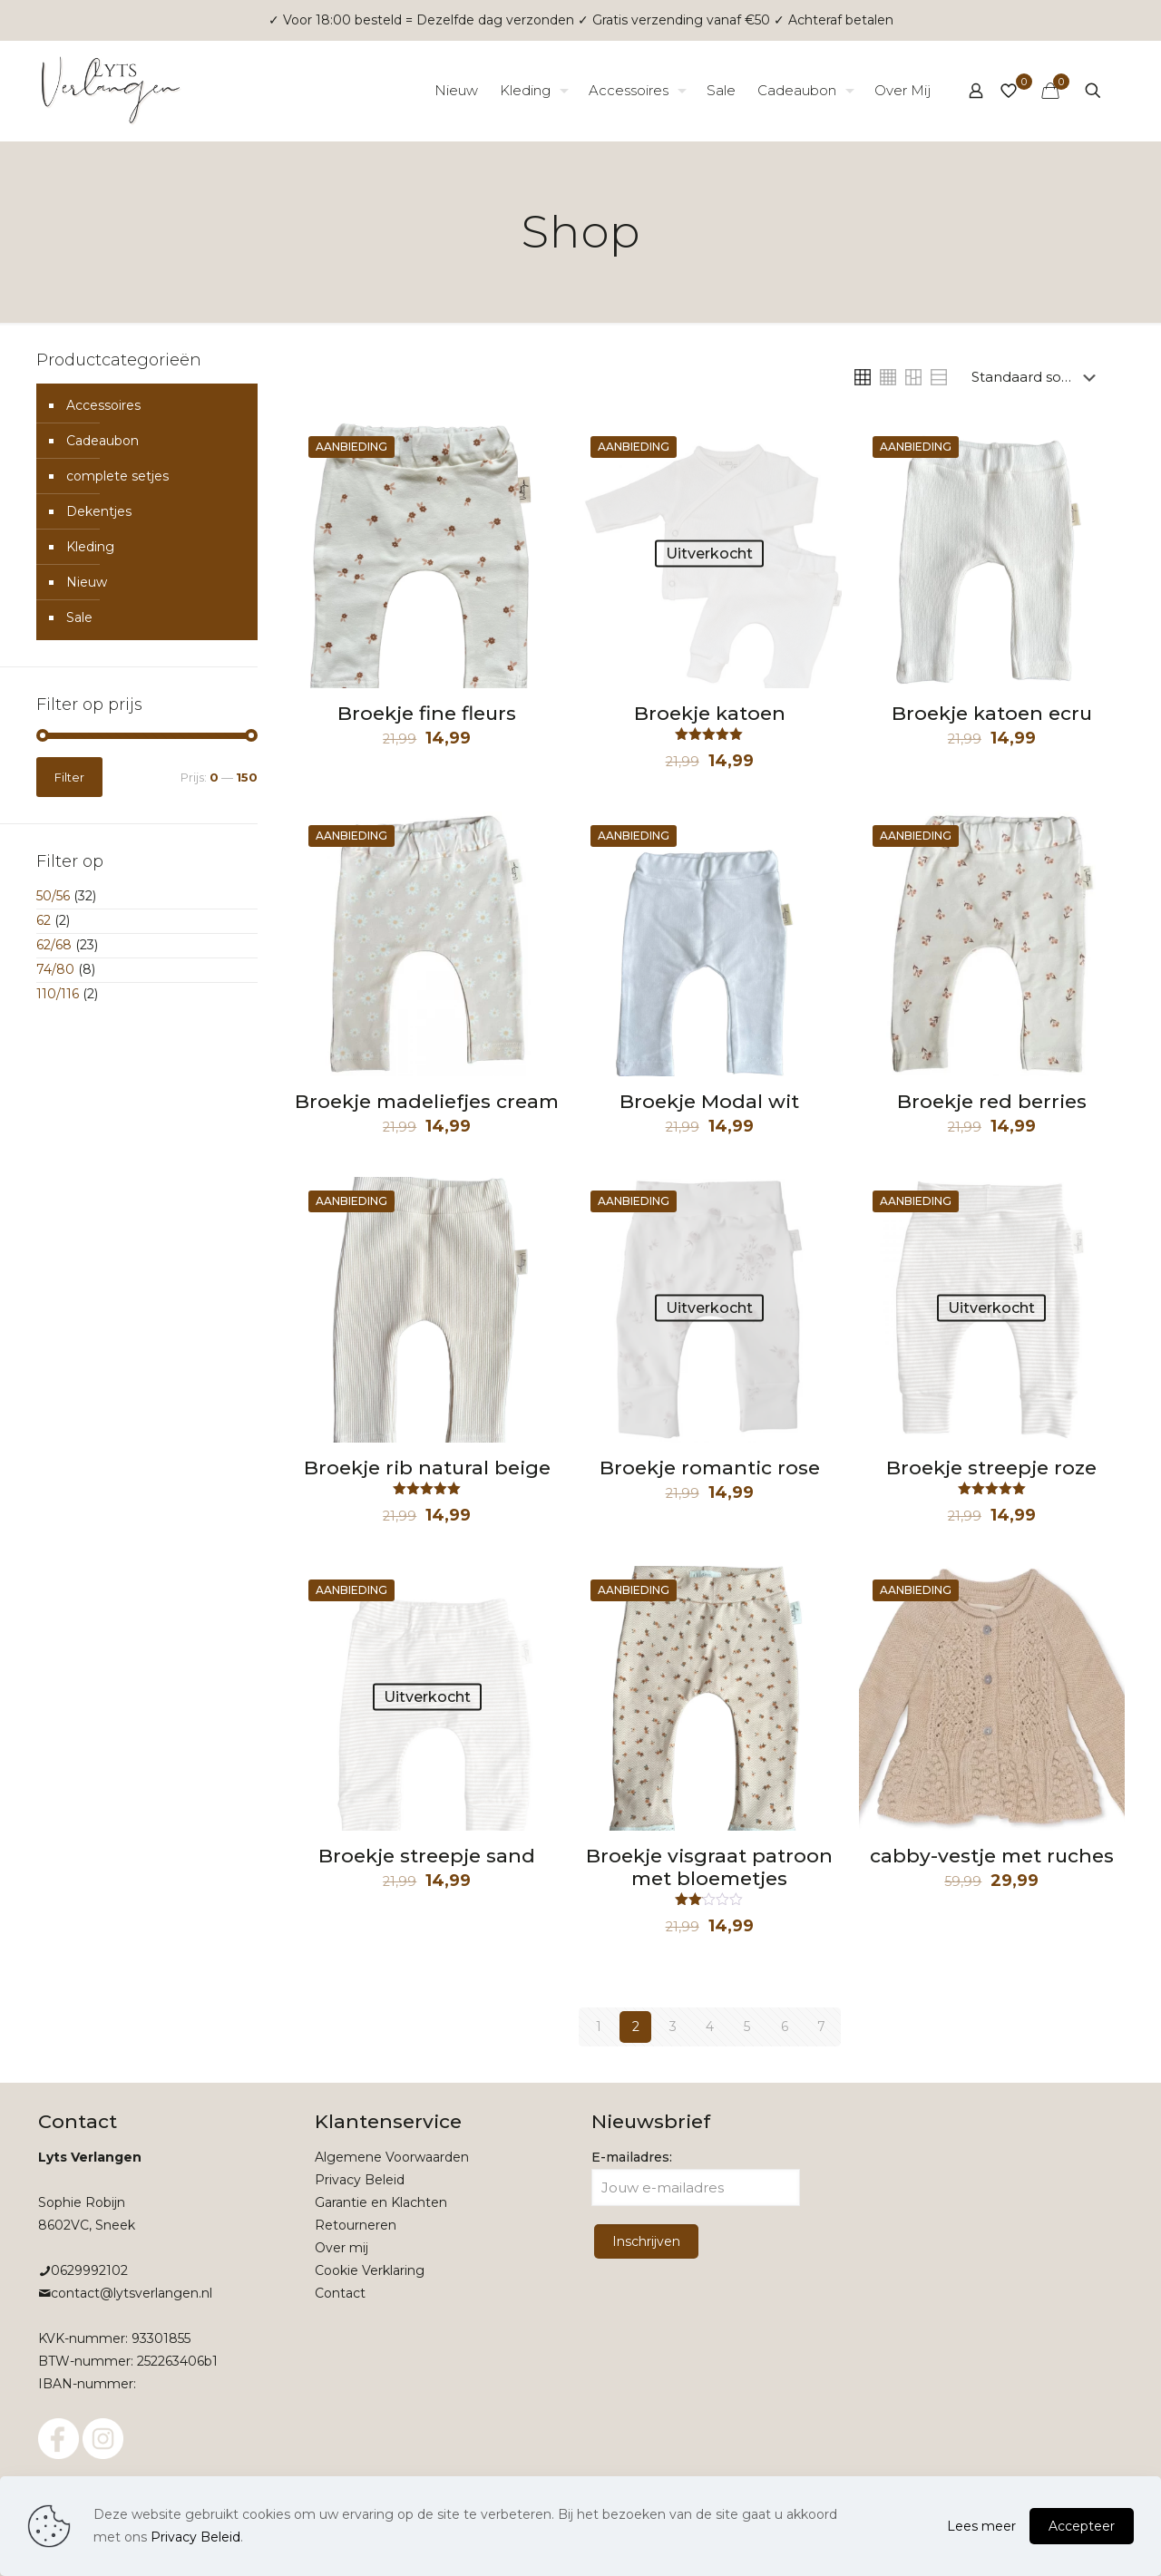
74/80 (55, 969)
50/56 (53, 896)
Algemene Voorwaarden (392, 2157)
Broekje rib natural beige (427, 1467)
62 (43, 920)
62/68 (54, 945)
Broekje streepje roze (991, 1467)
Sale (79, 617)
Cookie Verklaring (369, 2270)
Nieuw (86, 582)
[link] (863, 377)
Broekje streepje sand (426, 1855)
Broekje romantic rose (710, 1467)
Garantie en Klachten (381, 2202)
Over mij (341, 2248)
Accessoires (103, 405)
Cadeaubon (102, 441)
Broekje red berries (992, 1101)
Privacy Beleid (360, 2180)
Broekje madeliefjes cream (427, 1101)
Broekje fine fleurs (426, 713)
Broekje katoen (709, 713)
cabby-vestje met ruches (992, 1855)
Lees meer (981, 2526)
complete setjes (117, 476)
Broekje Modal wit (709, 1101)
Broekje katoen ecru (992, 713)
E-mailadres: (695, 2177)
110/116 (57, 994)
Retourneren (355, 2225)
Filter (69, 777)
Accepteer (1082, 2526)
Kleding (90, 547)
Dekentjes (99, 511)
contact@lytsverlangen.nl (131, 2293)
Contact (340, 2293)
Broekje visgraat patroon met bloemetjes (709, 1867)
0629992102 (89, 2270)
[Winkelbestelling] (1037, 377)
